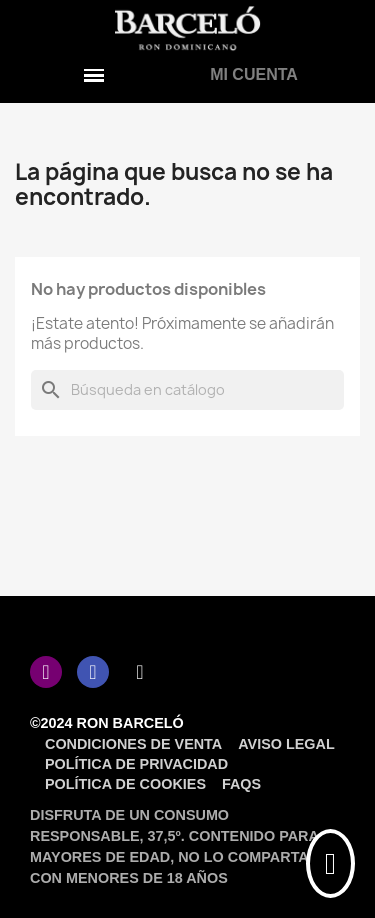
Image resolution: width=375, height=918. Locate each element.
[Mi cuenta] (254, 75)
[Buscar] (187, 390)
